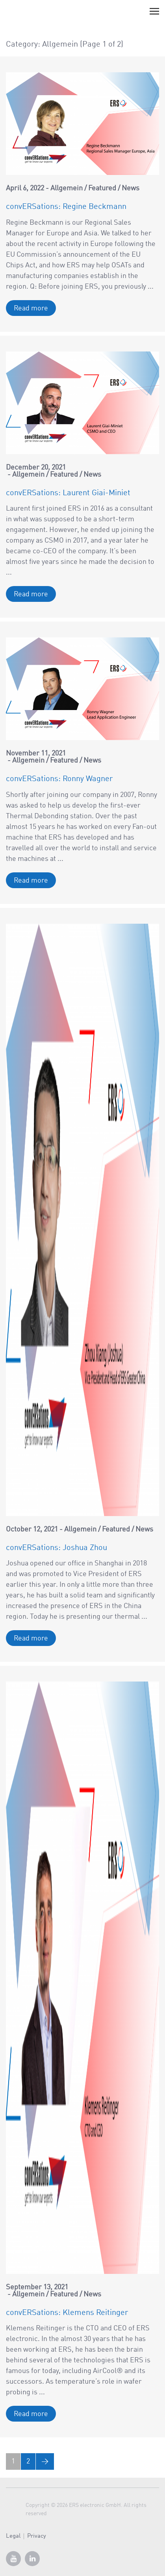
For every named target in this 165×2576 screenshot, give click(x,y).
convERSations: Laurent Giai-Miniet (68, 493)
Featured (102, 188)
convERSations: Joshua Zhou (56, 1548)
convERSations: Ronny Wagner (59, 779)
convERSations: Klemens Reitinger (67, 2313)
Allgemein (66, 188)
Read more (31, 308)
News (130, 188)
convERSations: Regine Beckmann (66, 207)
